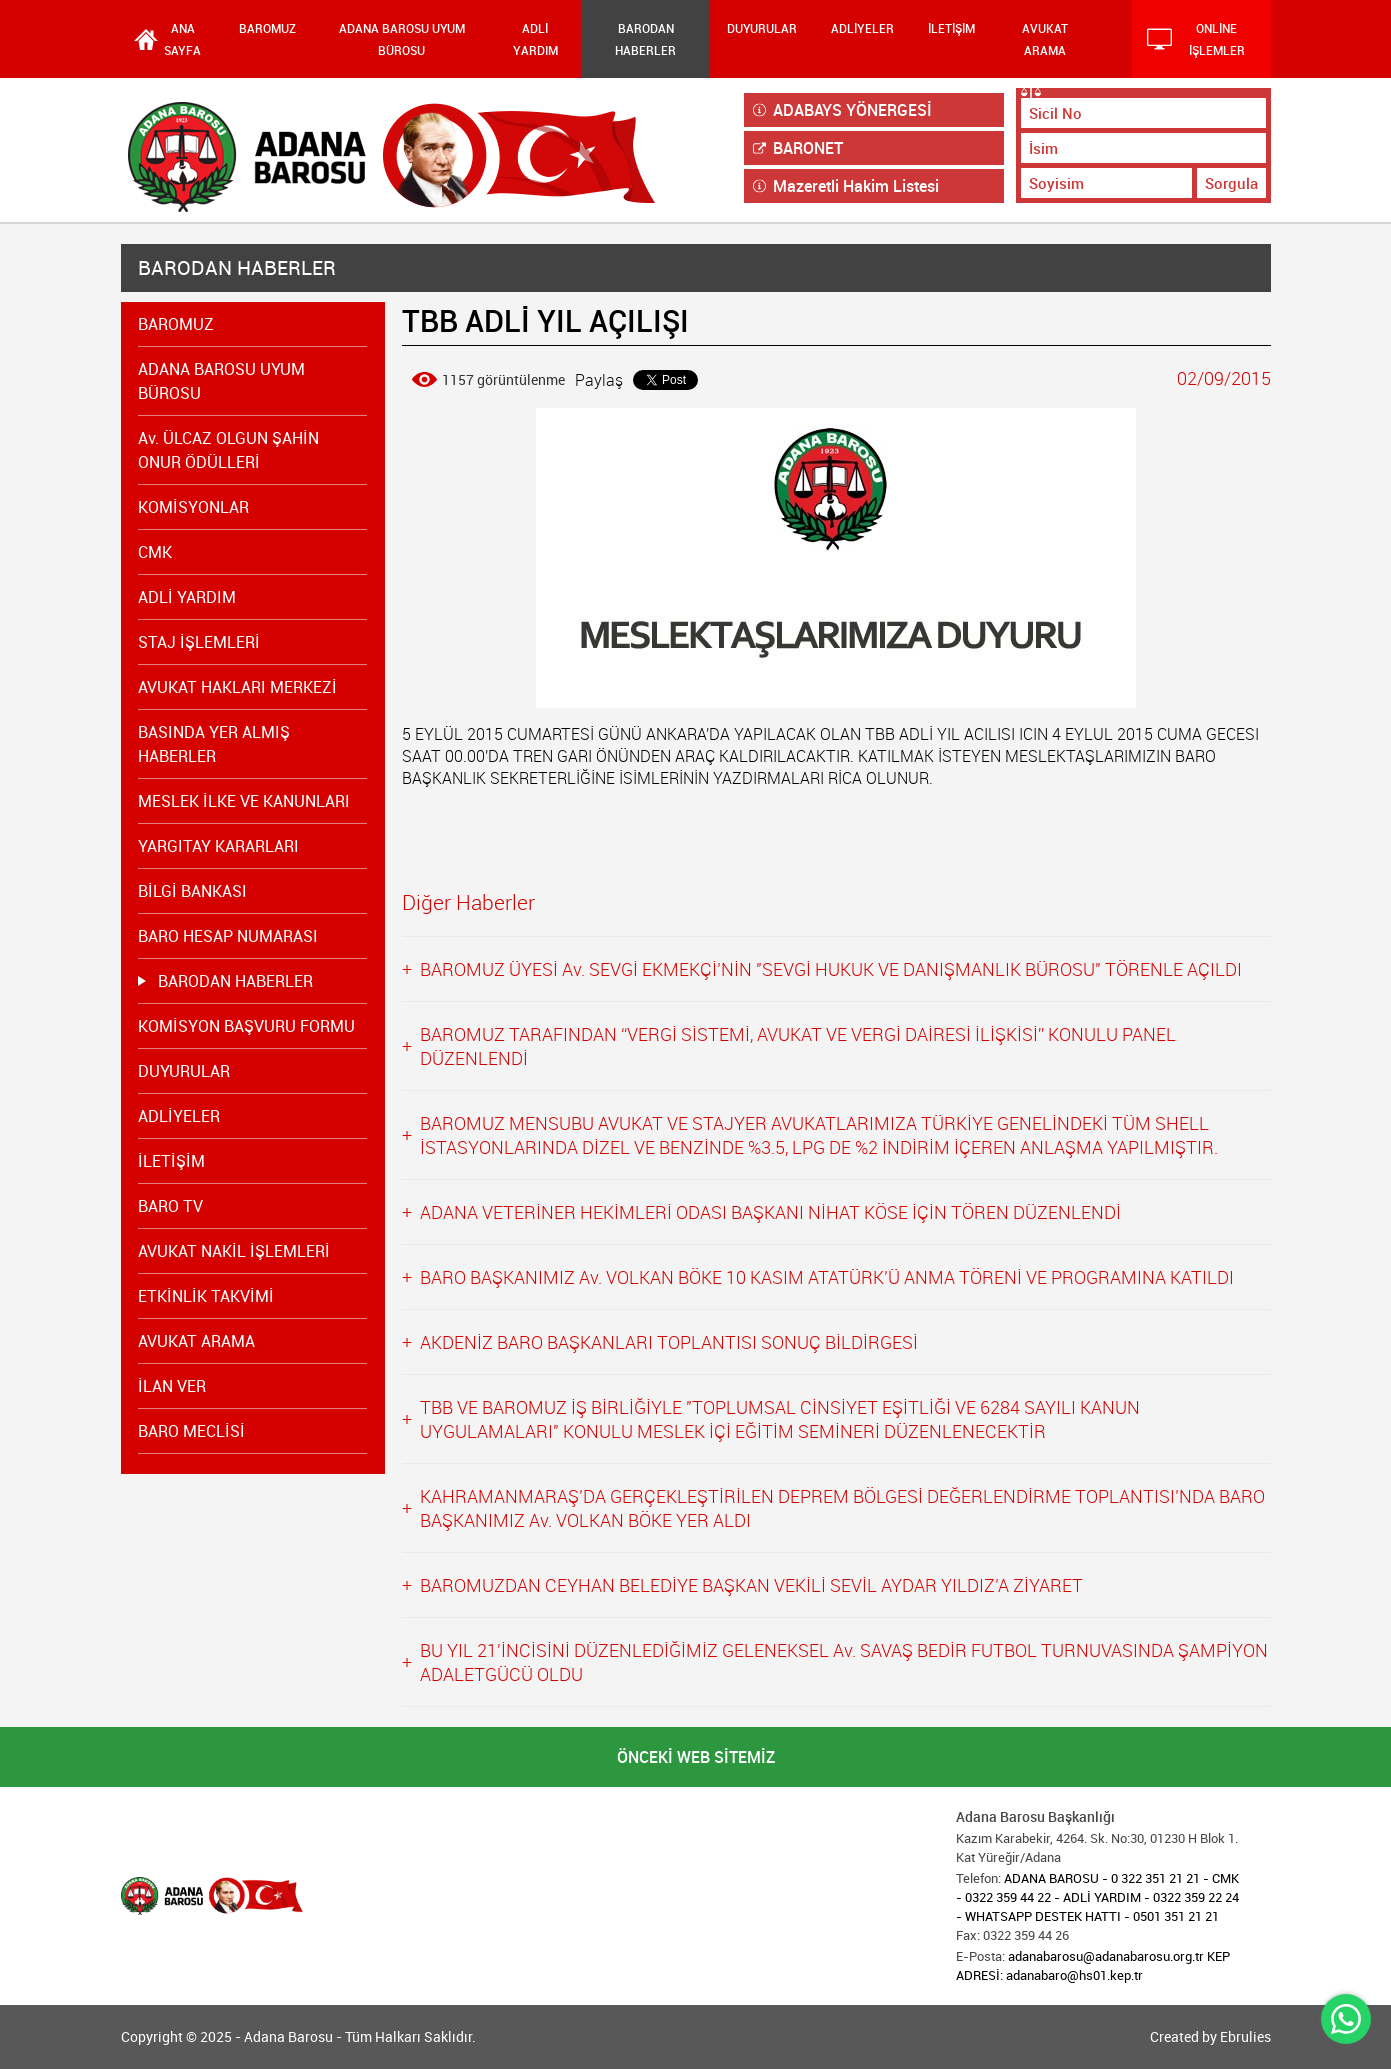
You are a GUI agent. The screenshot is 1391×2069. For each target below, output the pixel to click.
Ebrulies (1245, 2036)
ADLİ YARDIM (535, 39)
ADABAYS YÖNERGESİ (842, 110)
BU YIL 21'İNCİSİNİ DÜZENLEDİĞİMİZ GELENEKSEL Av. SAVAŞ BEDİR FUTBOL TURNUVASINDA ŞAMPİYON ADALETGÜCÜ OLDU (844, 1662)
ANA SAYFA (182, 39)
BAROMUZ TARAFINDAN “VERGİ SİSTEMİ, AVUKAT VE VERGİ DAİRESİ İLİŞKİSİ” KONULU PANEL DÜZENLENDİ (798, 1046)
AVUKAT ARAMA (1045, 39)
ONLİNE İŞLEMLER (1196, 39)
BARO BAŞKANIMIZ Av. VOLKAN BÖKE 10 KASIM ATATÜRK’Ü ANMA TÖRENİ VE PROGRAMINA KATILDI (827, 1277)
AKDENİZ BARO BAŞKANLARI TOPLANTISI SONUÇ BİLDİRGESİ (669, 1342)
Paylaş (599, 380)
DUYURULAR (762, 28)
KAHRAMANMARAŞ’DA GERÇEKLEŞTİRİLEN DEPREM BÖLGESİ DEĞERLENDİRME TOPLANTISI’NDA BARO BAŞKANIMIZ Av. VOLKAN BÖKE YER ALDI (842, 1508)
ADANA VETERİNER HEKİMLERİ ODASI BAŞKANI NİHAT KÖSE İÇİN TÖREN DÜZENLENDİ (770, 1212)
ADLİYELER (862, 28)
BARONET (798, 148)
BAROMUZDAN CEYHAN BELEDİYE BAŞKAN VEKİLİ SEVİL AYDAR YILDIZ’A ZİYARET (751, 1585)
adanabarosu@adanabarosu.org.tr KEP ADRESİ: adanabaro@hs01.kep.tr (1093, 1965)
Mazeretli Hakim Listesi (846, 186)
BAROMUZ (267, 28)
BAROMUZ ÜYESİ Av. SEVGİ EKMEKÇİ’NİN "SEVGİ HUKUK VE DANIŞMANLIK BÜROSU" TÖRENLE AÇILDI (831, 969)
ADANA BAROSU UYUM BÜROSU (402, 39)
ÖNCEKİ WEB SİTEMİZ (696, 1757)
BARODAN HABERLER (645, 39)
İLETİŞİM (951, 28)
